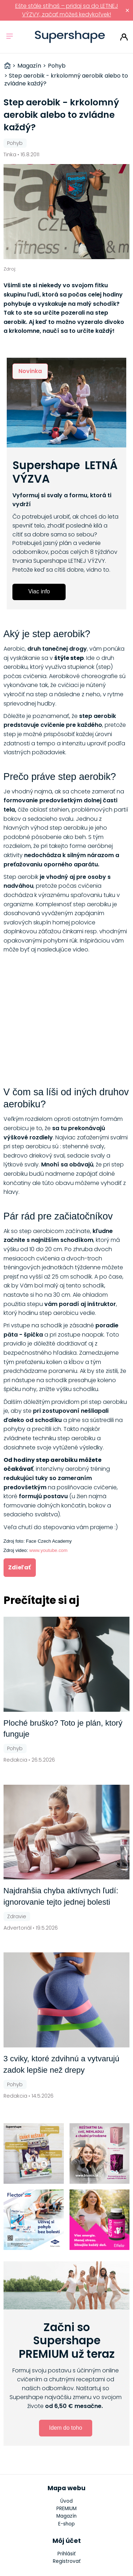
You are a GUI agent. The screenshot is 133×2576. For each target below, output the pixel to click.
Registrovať (67, 2561)
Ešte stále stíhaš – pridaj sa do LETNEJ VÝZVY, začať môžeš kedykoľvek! (66, 10)
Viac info (39, 591)
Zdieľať (19, 1567)
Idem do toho (65, 2428)
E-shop (66, 2523)
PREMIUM (66, 2508)
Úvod (66, 2501)
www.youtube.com (48, 1550)
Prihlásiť (124, 37)
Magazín (66, 2516)
